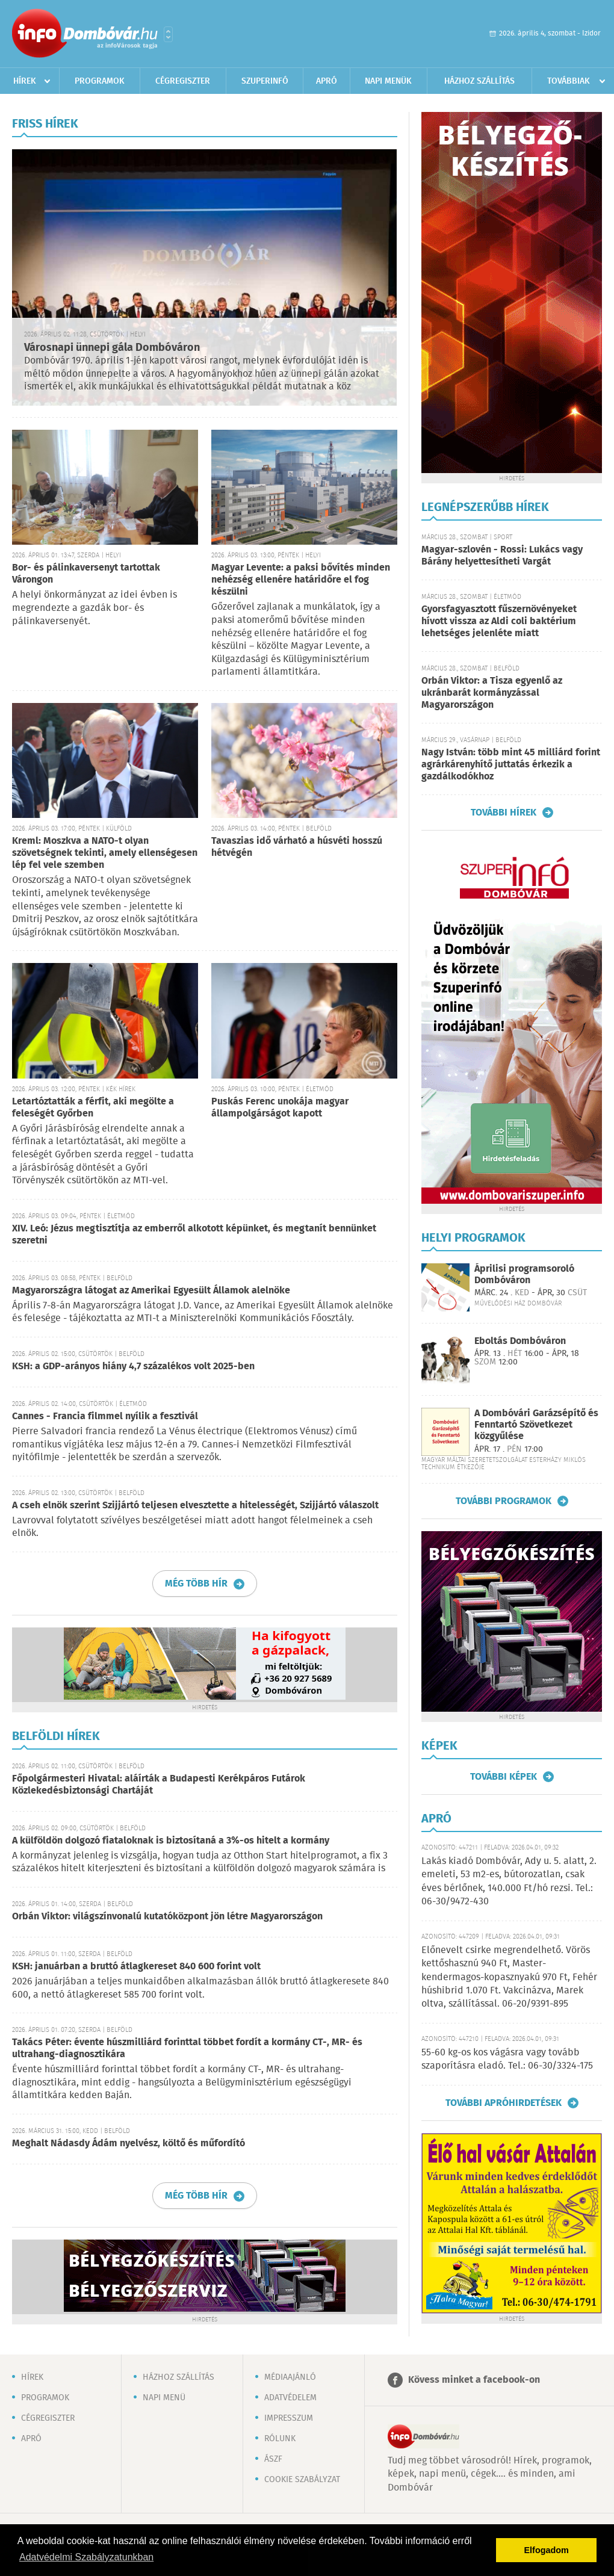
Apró (326, 81)
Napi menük (388, 81)
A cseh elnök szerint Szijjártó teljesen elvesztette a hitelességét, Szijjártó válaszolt (195, 1505)
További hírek (503, 812)
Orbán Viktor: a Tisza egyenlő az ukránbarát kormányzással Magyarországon (491, 693)
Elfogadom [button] (546, 2550)
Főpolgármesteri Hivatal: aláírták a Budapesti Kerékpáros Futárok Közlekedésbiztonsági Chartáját (158, 1784)
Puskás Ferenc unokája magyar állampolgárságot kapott (280, 1107)
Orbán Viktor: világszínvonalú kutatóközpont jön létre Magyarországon (167, 1916)
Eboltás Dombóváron (520, 1341)
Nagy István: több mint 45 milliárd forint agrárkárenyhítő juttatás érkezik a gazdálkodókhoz (510, 764)
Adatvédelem (290, 2397)
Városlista (168, 34)
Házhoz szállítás (479, 81)
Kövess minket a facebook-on (474, 2380)
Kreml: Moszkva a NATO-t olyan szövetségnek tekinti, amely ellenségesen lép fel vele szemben (104, 853)
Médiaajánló (290, 2377)
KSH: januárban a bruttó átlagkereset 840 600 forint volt (136, 1966)
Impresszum (288, 2418)
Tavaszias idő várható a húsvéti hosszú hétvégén (296, 847)
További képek (503, 1776)
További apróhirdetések (503, 2103)
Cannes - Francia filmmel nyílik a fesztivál (105, 1416)
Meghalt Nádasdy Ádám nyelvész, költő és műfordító (128, 2143)
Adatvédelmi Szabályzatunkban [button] (86, 2557)
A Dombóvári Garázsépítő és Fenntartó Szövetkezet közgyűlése (536, 1425)
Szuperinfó (264, 81)
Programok (100, 81)
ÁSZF (273, 2459)
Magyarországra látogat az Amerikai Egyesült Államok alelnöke (151, 1290)
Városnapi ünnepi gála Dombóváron (112, 347)
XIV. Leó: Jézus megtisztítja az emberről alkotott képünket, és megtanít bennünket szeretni (194, 1234)
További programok (503, 1501)
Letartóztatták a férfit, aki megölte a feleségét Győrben (93, 1107)
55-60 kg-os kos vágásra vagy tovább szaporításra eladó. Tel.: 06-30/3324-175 (507, 2059)
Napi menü (164, 2397)
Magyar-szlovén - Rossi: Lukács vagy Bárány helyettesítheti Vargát (502, 555)
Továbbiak (568, 81)
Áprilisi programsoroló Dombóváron (524, 1275)
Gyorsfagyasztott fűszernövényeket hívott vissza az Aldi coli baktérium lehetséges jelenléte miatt (499, 621)
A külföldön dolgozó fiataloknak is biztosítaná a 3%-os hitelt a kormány (170, 1840)
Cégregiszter (182, 81)
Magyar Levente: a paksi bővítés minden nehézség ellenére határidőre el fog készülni (300, 579)
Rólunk (280, 2438)
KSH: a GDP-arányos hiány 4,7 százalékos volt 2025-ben (133, 1366)
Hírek (24, 81)
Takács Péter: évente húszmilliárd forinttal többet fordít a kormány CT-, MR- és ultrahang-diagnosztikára (187, 2048)
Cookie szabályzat (302, 2479)
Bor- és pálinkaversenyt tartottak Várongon (86, 573)
